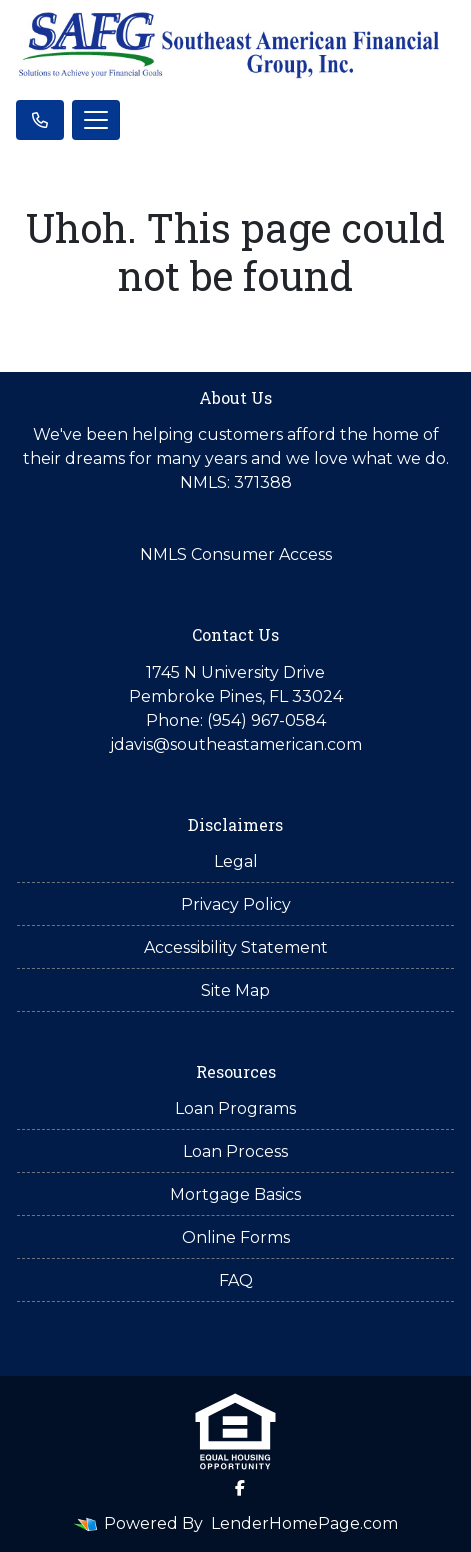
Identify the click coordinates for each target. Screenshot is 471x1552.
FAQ (236, 1280)
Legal (236, 861)
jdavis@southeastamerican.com (236, 744)
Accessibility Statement (236, 947)
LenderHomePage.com (304, 1523)
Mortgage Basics (235, 1194)
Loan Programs (235, 1108)
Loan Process (235, 1151)
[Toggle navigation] (96, 120)
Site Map (235, 990)
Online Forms (236, 1237)
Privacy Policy (236, 904)
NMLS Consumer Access (236, 554)
